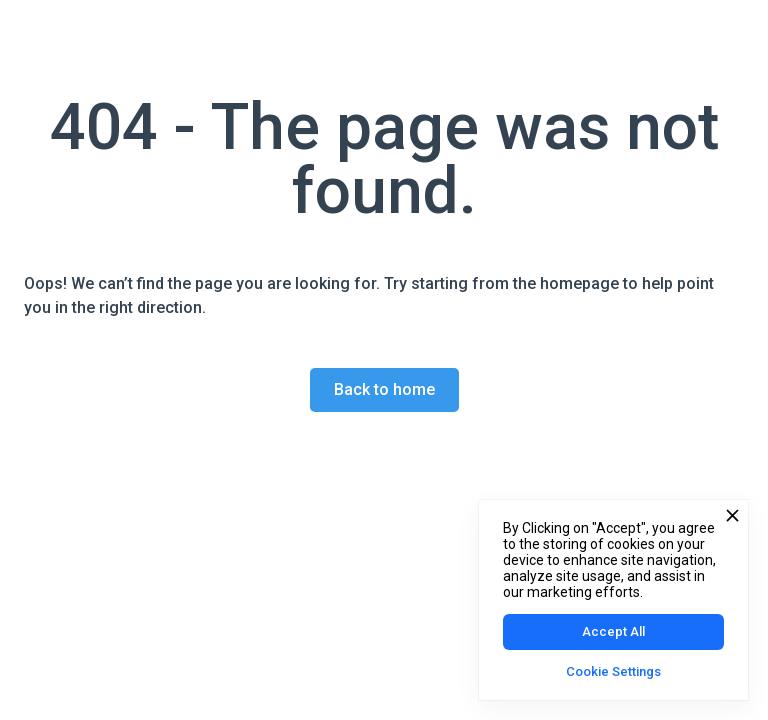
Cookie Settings (613, 671)
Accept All (613, 631)
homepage (577, 283)
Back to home (384, 389)
